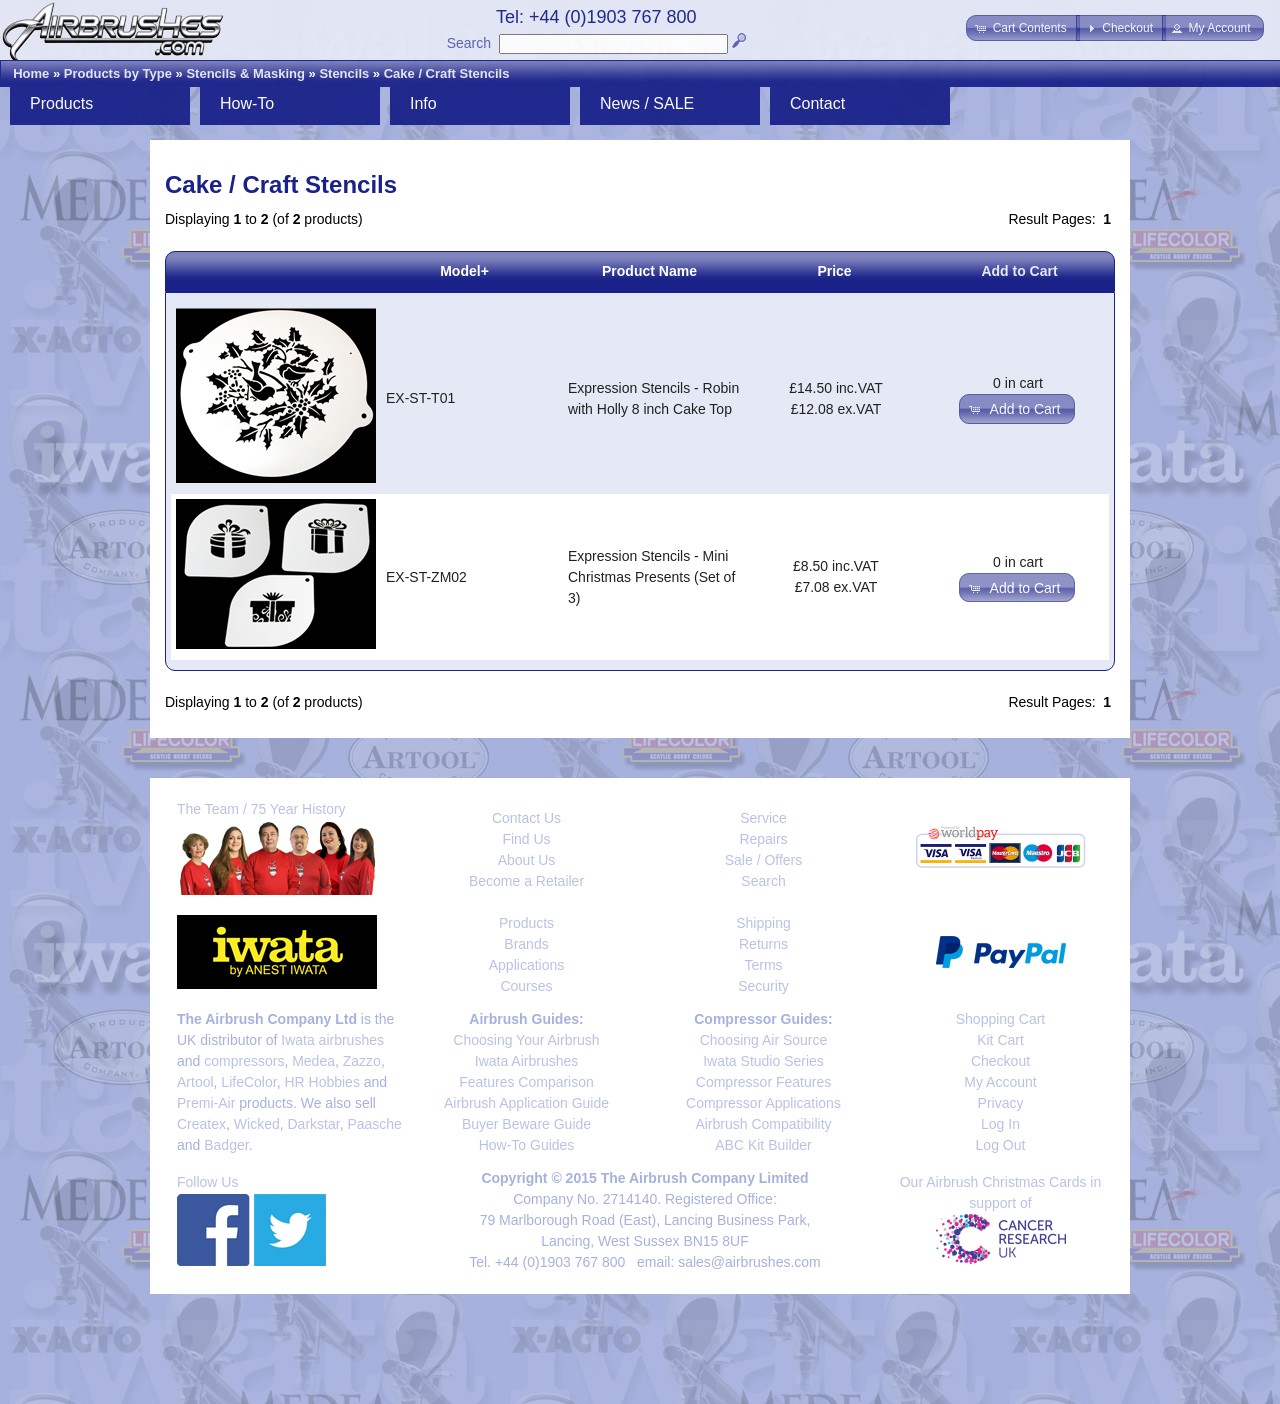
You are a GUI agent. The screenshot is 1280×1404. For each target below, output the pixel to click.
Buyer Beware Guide (526, 1124)
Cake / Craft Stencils (447, 73)
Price (834, 271)
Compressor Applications (763, 1103)
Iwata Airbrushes (527, 1061)
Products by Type (118, 73)
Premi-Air (206, 1103)
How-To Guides (527, 1145)
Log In (1000, 1124)
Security (763, 986)
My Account (1000, 1082)
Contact (817, 103)
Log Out (1001, 1145)
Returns (763, 944)
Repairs (763, 839)
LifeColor (248, 1082)
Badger (226, 1145)
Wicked (257, 1124)
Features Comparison (526, 1082)
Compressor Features (763, 1082)
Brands (526, 944)
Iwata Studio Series (763, 1061)
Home (31, 73)
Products (61, 103)
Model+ (464, 271)
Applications (527, 965)
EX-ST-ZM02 (426, 577)
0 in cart (1018, 383)
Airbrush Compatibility (763, 1124)
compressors (244, 1061)
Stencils (344, 73)
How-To (247, 103)
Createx (201, 1124)
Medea (313, 1061)
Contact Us (526, 818)
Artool (195, 1082)
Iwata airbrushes (332, 1040)
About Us (527, 860)
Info (423, 103)
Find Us (526, 839)
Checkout (1000, 1061)
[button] (1022, 28)
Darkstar (314, 1124)
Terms (763, 965)
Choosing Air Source (764, 1040)
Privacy (1001, 1103)
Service (763, 818)
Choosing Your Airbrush (526, 1040)
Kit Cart (1000, 1040)
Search (469, 43)
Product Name (649, 271)
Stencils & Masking (245, 73)
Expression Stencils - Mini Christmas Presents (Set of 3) (651, 577)
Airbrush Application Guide (526, 1103)
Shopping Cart (1001, 1019)
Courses (526, 986)
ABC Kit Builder (763, 1145)
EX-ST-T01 (420, 398)
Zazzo (362, 1061)
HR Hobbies (321, 1082)
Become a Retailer (526, 881)
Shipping (763, 923)
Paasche (374, 1124)
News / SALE (647, 103)
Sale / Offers (764, 860)
